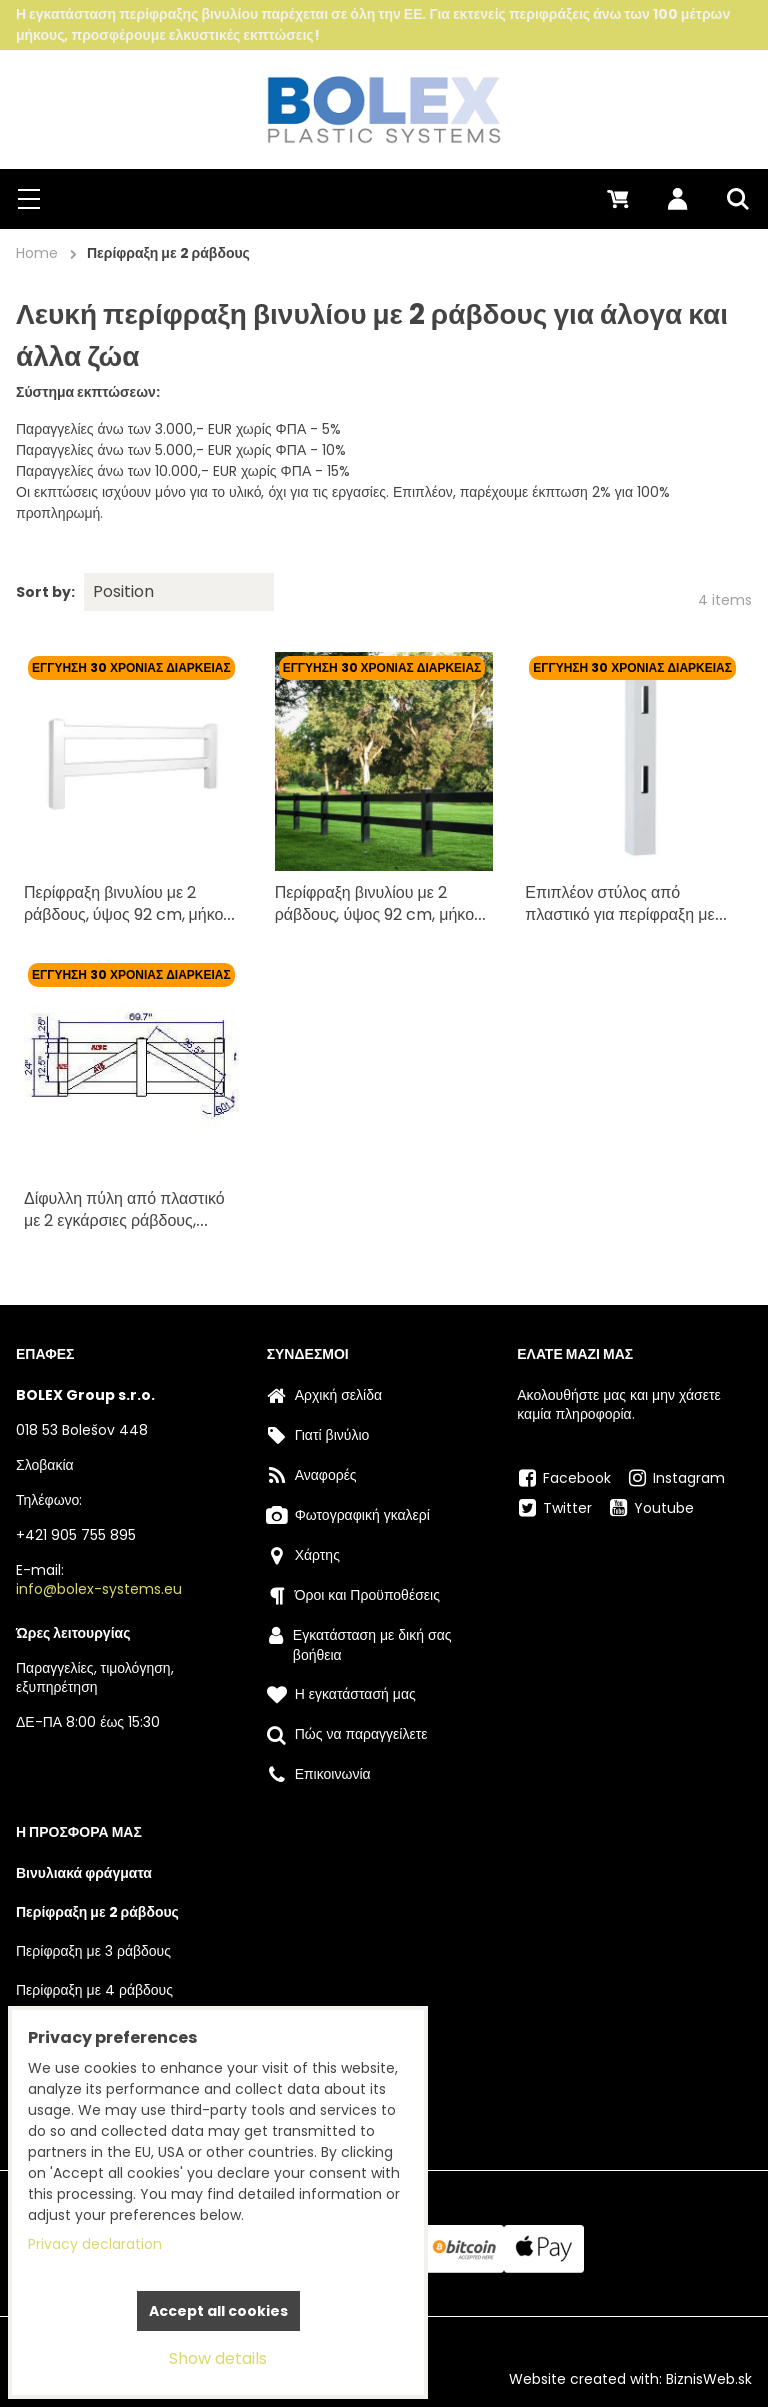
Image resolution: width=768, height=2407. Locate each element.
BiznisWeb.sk (709, 2379)
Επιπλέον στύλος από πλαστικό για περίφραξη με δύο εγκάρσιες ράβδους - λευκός (621, 919)
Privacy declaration (95, 2244)
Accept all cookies (218, 2311)
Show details (218, 2358)
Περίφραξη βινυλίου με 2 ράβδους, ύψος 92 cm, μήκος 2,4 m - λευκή (127, 909)
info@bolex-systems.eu (99, 1589)
